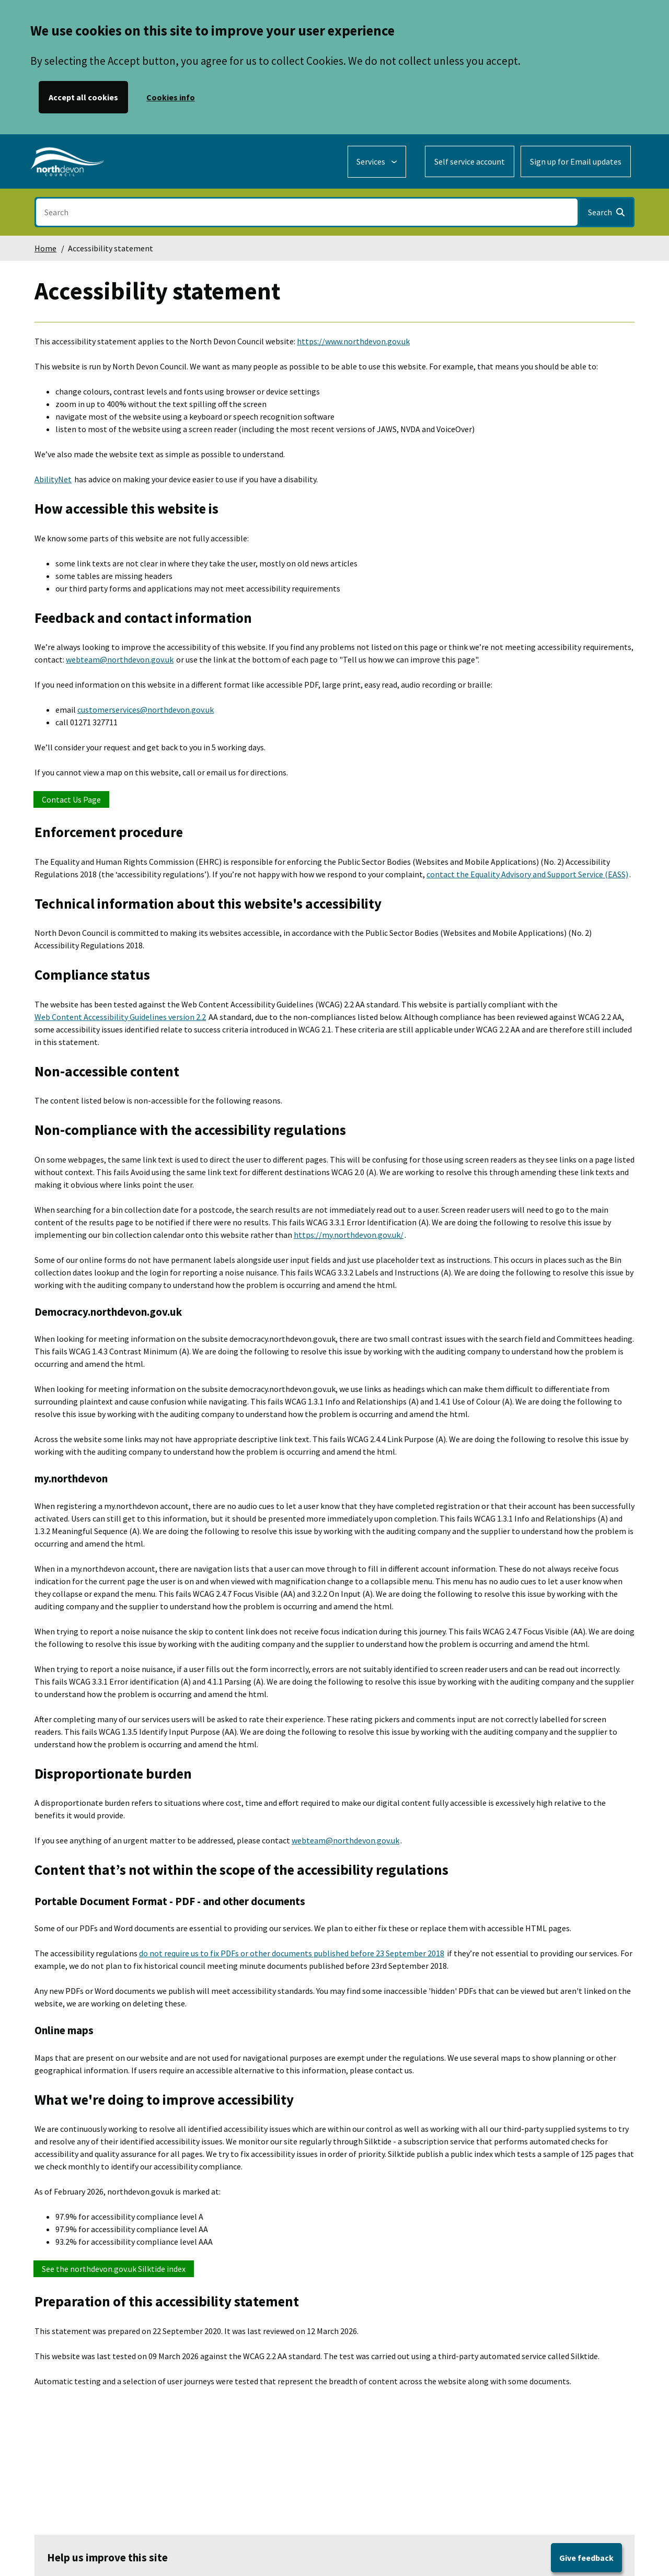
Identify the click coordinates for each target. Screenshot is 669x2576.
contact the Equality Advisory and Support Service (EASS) (527, 874)
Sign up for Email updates (575, 161)
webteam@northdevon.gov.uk (120, 659)
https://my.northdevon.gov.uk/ (348, 1234)
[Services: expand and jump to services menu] (377, 161)
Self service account (469, 161)
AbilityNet (53, 479)
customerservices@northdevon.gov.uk (145, 709)
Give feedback (586, 2557)
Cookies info (170, 97)
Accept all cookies (83, 97)
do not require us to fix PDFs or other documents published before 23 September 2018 (291, 1953)
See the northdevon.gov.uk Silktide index (114, 2269)
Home (45, 248)
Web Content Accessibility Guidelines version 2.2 (120, 1017)
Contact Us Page (71, 799)
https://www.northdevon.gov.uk (353, 341)
